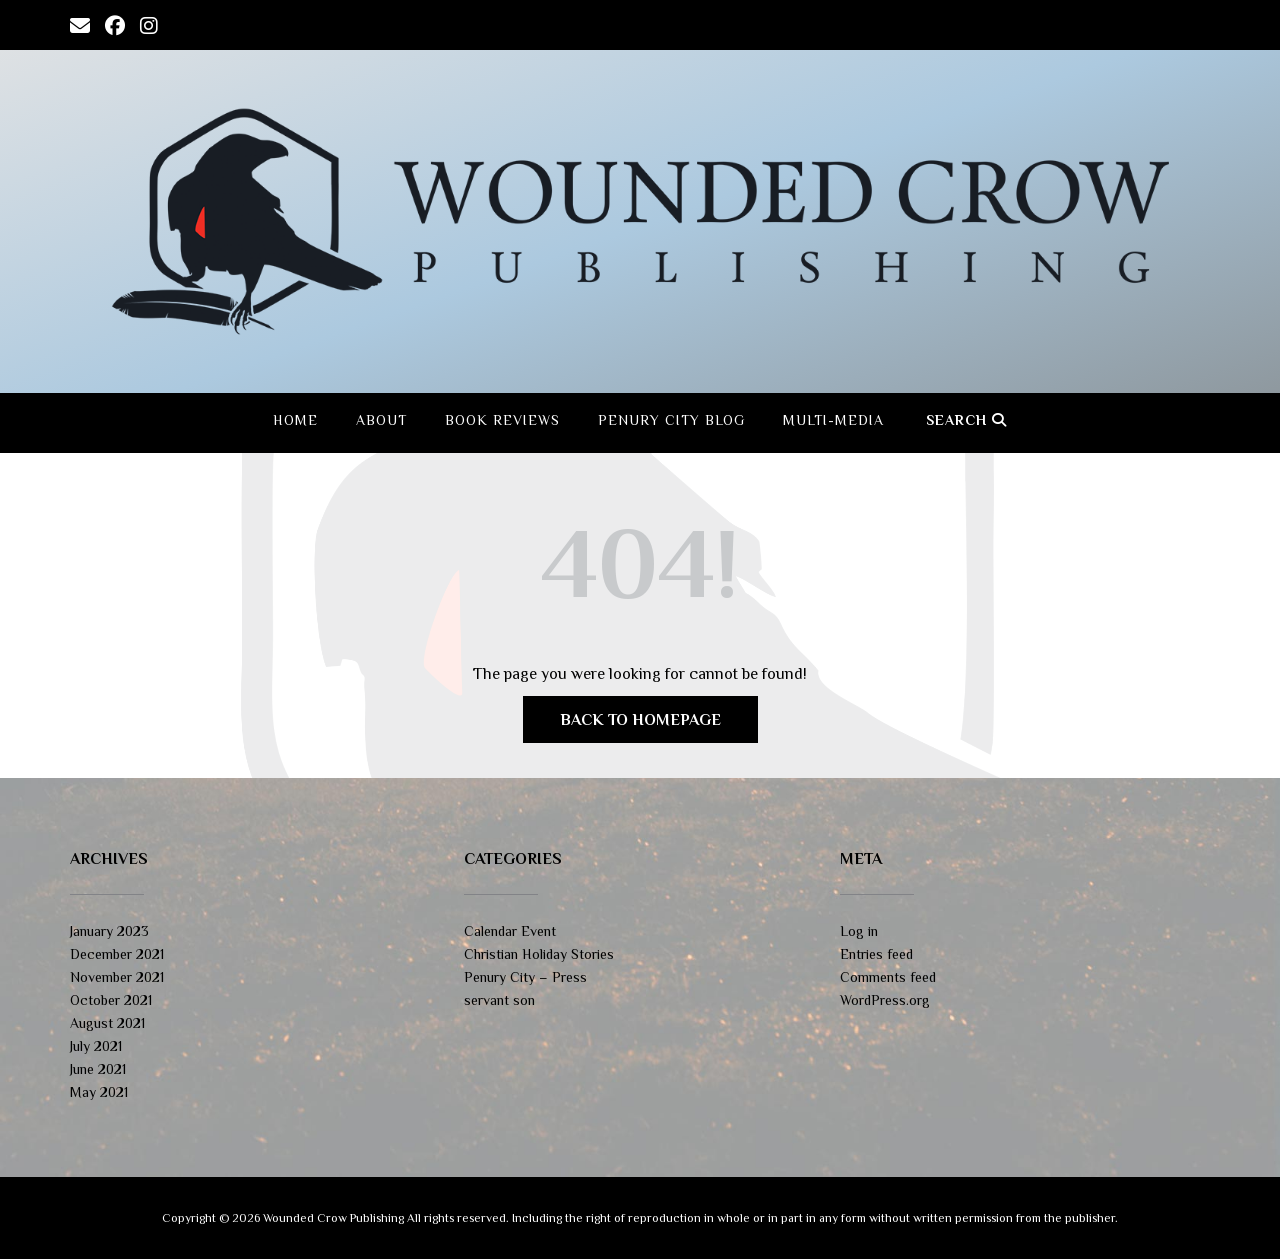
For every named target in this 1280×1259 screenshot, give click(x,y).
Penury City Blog (671, 420)
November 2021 (117, 977)
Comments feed (888, 977)
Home (295, 420)
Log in (859, 931)
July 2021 (96, 1046)
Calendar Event (510, 931)
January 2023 (109, 931)
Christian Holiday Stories (539, 954)
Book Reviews (502, 420)
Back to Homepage (640, 720)
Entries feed (876, 954)
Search (966, 420)
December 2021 (117, 954)
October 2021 (111, 1000)
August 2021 (107, 1023)
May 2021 (99, 1092)
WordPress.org (885, 1000)
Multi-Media (833, 420)
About (381, 420)
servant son (499, 1000)
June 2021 (98, 1069)
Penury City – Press (525, 977)
